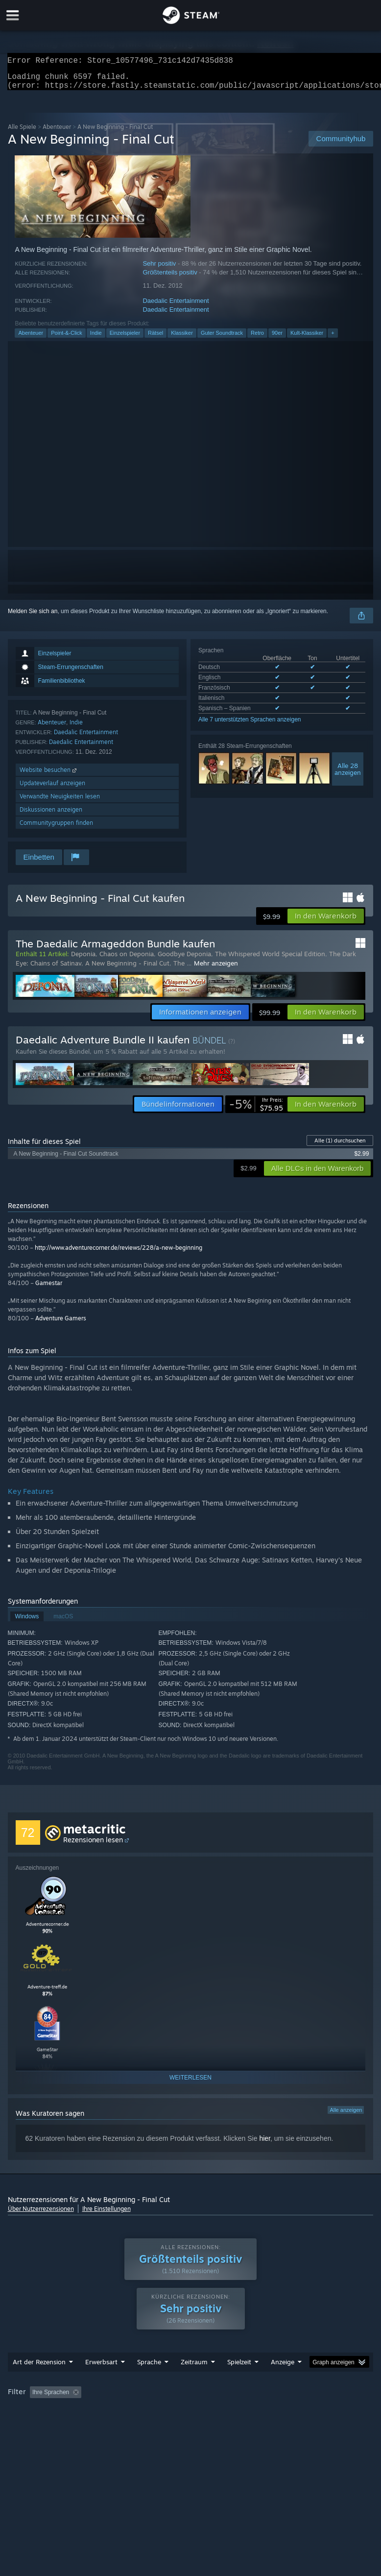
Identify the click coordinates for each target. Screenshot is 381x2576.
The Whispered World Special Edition (270, 960)
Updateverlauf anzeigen (52, 789)
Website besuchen (49, 775)
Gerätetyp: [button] (268, 2425)
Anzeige (282, 2381)
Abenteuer (57, 132)
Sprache (149, 2381)
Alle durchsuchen (339, 1146)
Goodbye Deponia (184, 960)
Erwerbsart (101, 2381)
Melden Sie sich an (32, 617)
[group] (191, 2418)
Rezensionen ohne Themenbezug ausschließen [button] (169, 2411)
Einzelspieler (125, 339)
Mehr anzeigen (216, 969)
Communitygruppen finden (56, 828)
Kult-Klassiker (306, 339)
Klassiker (182, 339)
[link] (256, 1110)
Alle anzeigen (346, 2116)
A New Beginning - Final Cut (127, 969)
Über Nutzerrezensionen (41, 2214)
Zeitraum (194, 2381)
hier (264, 2144)
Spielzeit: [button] (263, 2411)
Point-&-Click (66, 339)
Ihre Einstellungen (106, 2214)
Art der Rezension (39, 2381)
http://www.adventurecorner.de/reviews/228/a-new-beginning (118, 1253)
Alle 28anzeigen (347, 775)
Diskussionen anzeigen (51, 815)
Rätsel (155, 339)
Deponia (83, 960)
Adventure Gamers (60, 1324)
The (180, 969)
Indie (96, 339)
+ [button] (332, 339)
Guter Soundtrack (222, 339)
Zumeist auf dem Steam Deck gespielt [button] (60, 2425)
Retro (257, 339)
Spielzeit (239, 2381)
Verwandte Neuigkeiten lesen (60, 802)
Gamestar (48, 1288)
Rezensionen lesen (93, 1845)
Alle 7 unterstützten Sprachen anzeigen (249, 725)
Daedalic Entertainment (176, 306)
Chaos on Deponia (126, 960)
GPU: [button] (228, 2425)
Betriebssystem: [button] (149, 2425)
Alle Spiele (22, 132)
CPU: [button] (196, 2425)
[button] (325, 922)
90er (277, 339)
